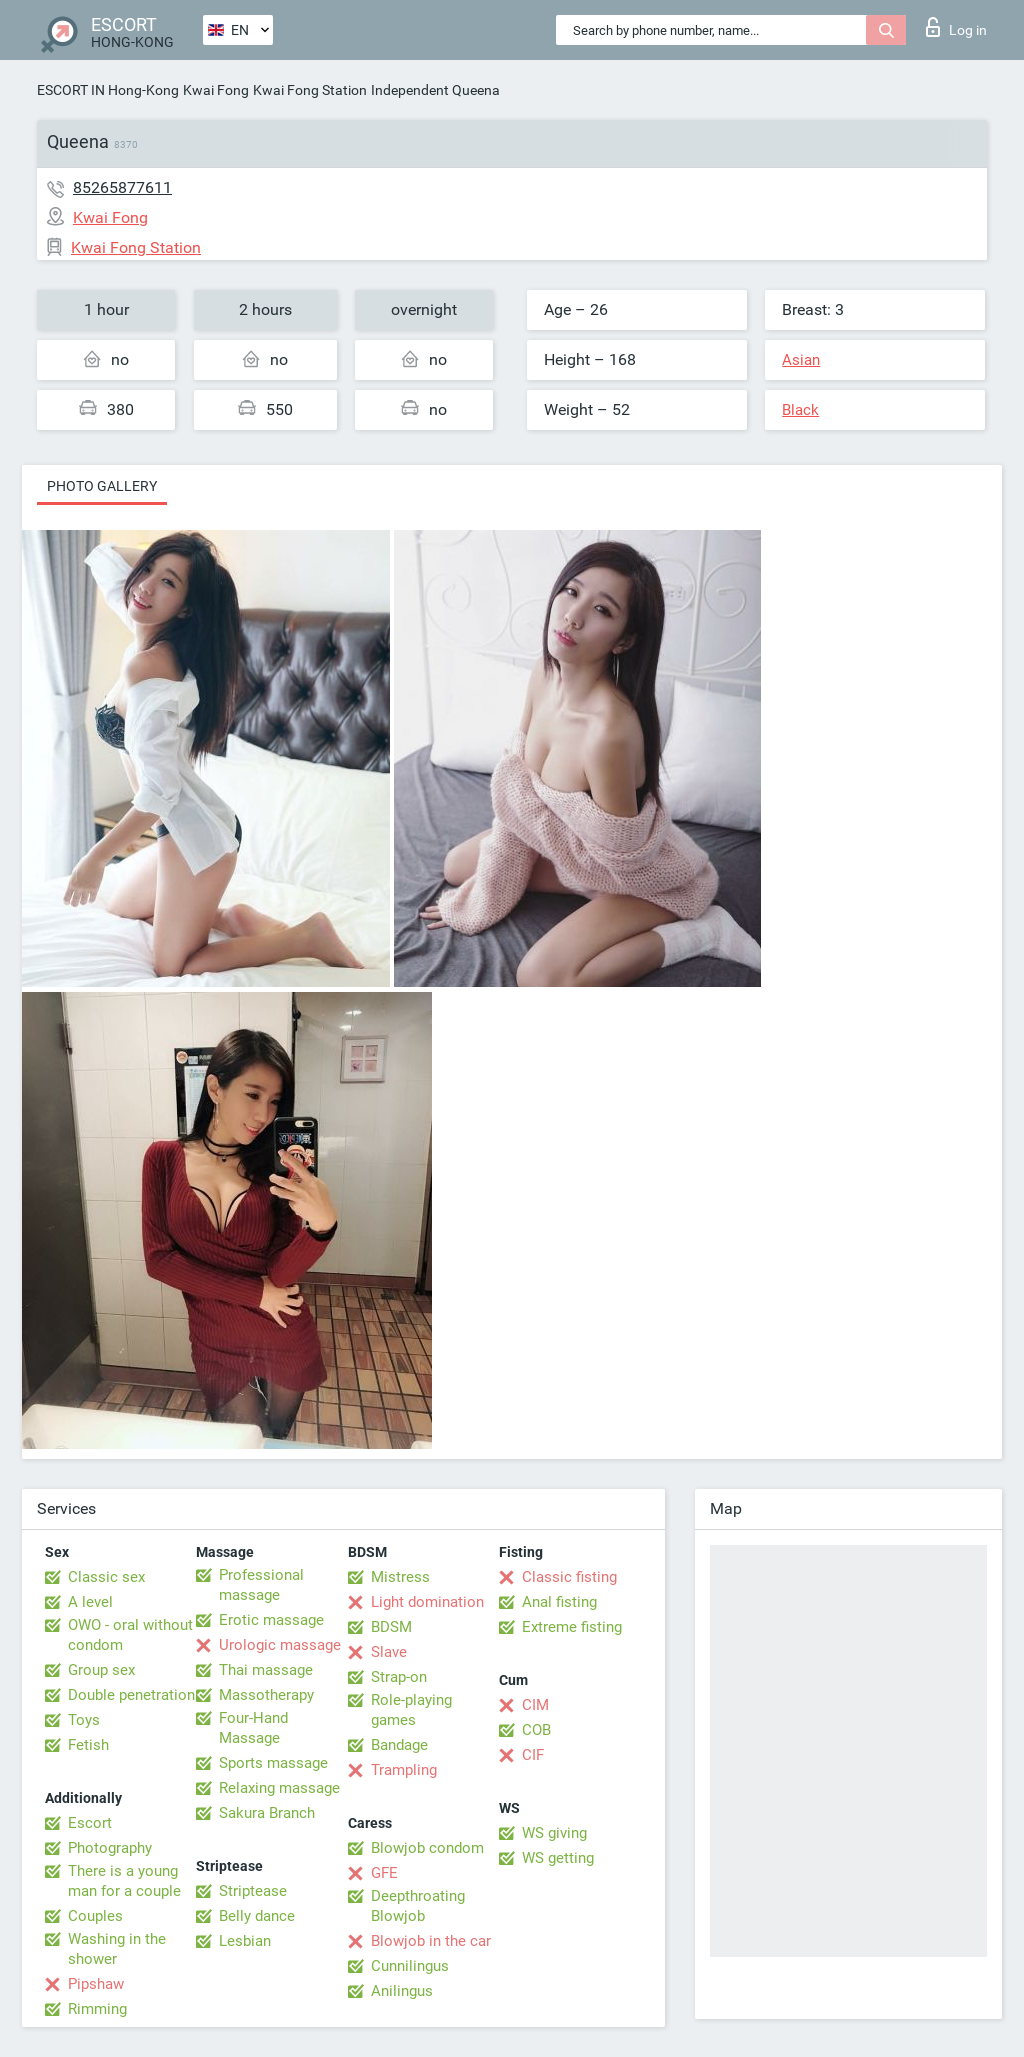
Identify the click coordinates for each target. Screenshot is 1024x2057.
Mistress (400, 1577)
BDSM (391, 1627)
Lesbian (245, 1941)
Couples (95, 1916)
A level (90, 1602)
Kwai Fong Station (310, 90)
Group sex (101, 1670)
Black (800, 410)
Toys (84, 1720)
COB (536, 1730)
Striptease (253, 1891)
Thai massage (266, 1670)
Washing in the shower (117, 1949)
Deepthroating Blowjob (418, 1906)
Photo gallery (102, 486)
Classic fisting (569, 1577)
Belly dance (257, 1916)
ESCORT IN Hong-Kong (108, 90)
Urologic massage (280, 1645)
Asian (801, 360)
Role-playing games (411, 1710)
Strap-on (399, 1677)
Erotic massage (271, 1620)
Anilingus (402, 1991)
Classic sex (106, 1577)
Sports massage (273, 1763)
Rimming (97, 2009)
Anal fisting (559, 1602)
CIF (533, 1755)
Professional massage (261, 1585)
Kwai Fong (216, 90)
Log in (956, 27)
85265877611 (122, 187)
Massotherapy (266, 1695)
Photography (110, 1848)
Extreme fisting (572, 1627)
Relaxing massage (279, 1788)
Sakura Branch (267, 1813)
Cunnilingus (410, 1966)
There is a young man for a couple (124, 1881)
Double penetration (131, 1695)
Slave (389, 1652)
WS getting (558, 1858)
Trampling (404, 1770)
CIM (535, 1705)
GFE (384, 1873)
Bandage (399, 1745)
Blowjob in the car (431, 1941)
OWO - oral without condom (130, 1635)
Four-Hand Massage (253, 1728)
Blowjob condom (427, 1848)
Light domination (427, 1602)
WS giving (554, 1833)
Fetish (88, 1745)
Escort (90, 1823)
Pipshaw (96, 1984)
